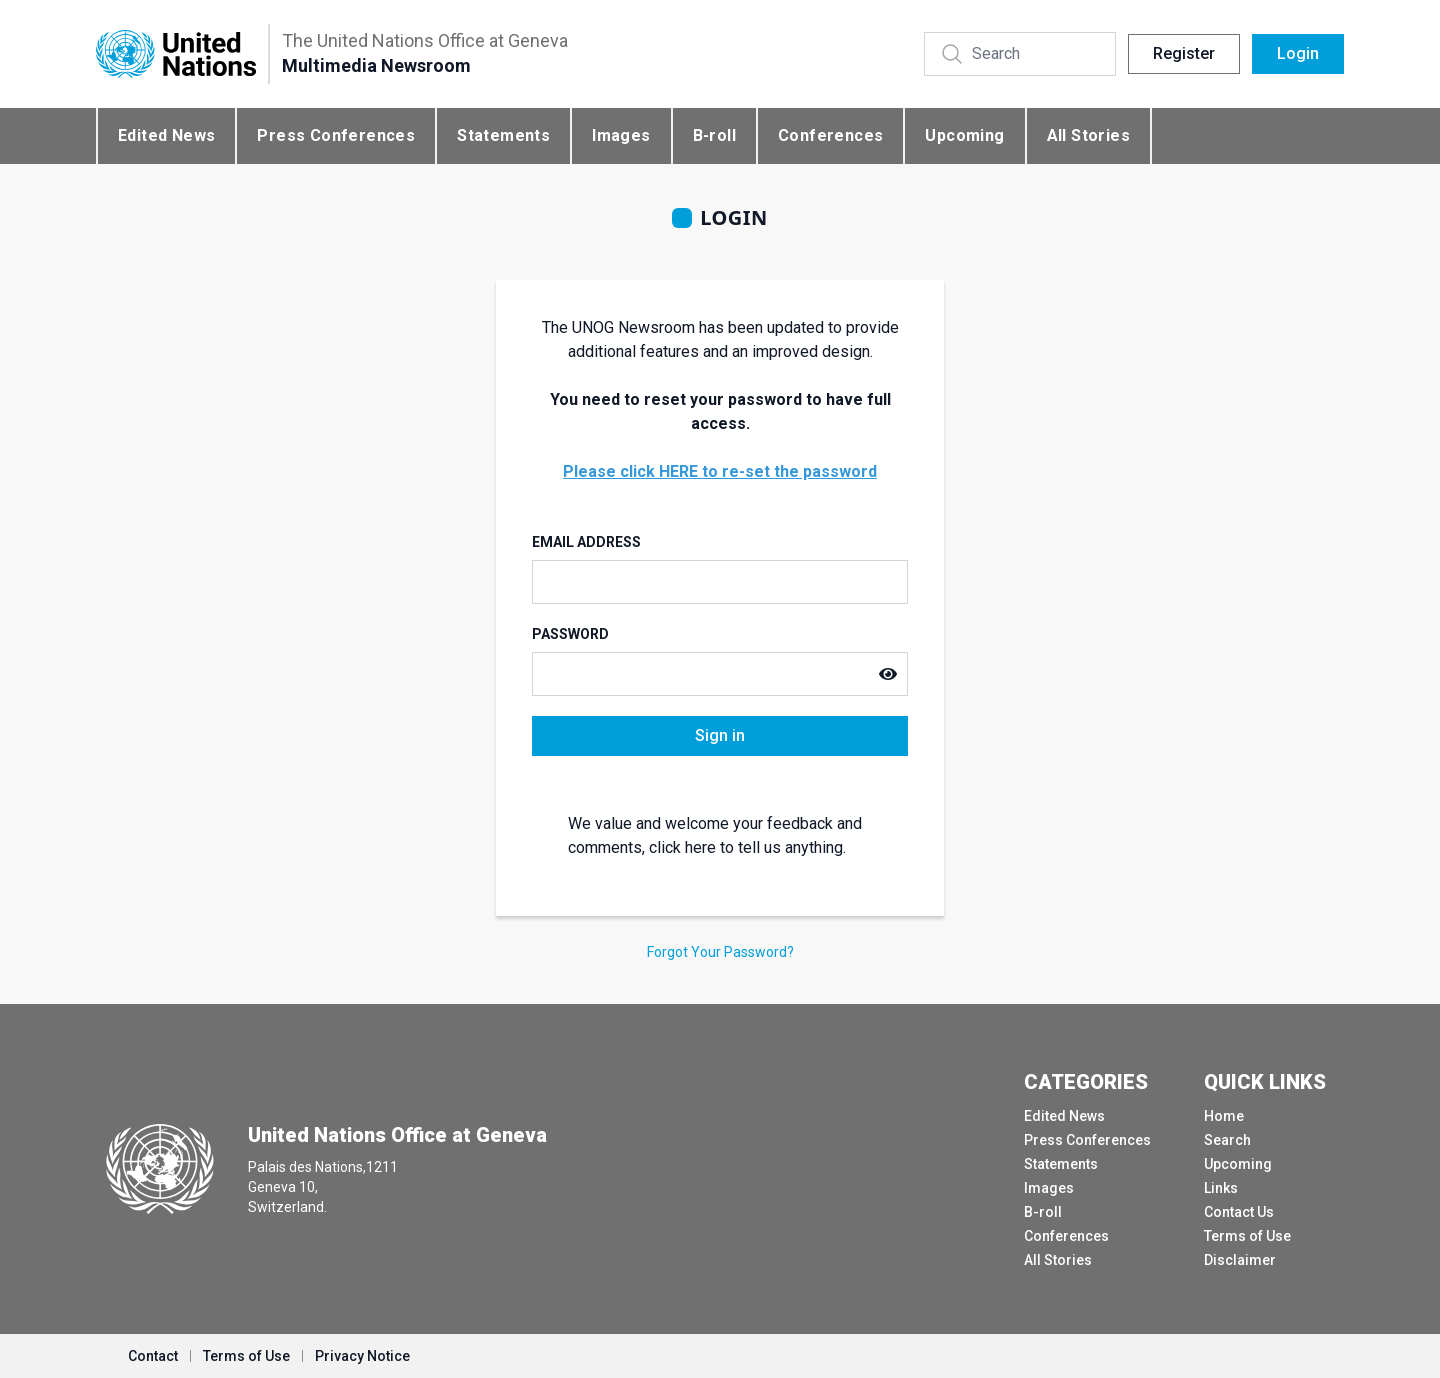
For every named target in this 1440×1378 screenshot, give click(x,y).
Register (1184, 53)
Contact (153, 1356)
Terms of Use (1247, 1236)
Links (1221, 1188)
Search (1227, 1140)
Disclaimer (1240, 1260)
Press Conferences (336, 135)
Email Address (586, 542)
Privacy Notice (362, 1356)
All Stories (1088, 135)
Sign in (720, 735)
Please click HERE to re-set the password (720, 471)
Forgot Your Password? (720, 952)
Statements (503, 135)
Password (570, 634)
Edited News (166, 135)
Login (1298, 53)
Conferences (830, 135)
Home (1224, 1116)
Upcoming (964, 135)
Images (621, 135)
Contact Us (1239, 1212)
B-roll (714, 135)
